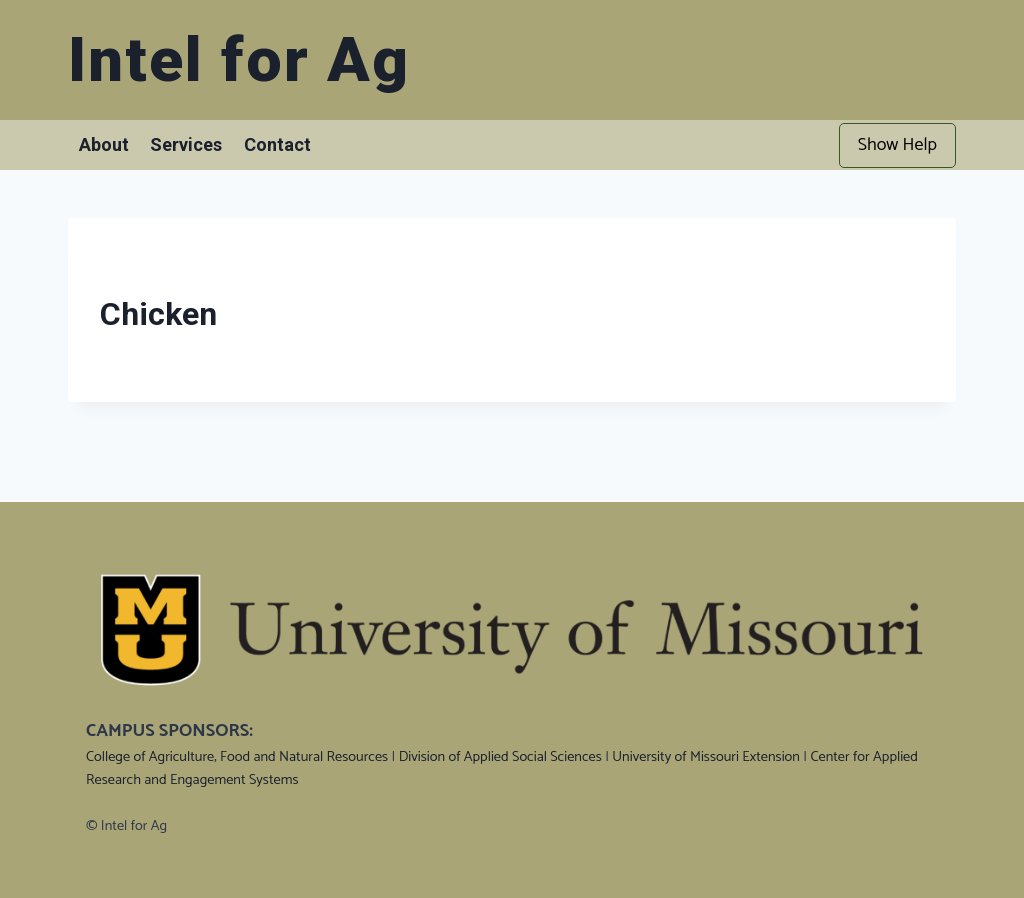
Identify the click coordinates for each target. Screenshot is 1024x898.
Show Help (897, 145)
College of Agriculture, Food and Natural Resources (237, 757)
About (104, 144)
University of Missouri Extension (706, 757)
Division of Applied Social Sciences (500, 757)
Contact (277, 144)
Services (186, 144)
